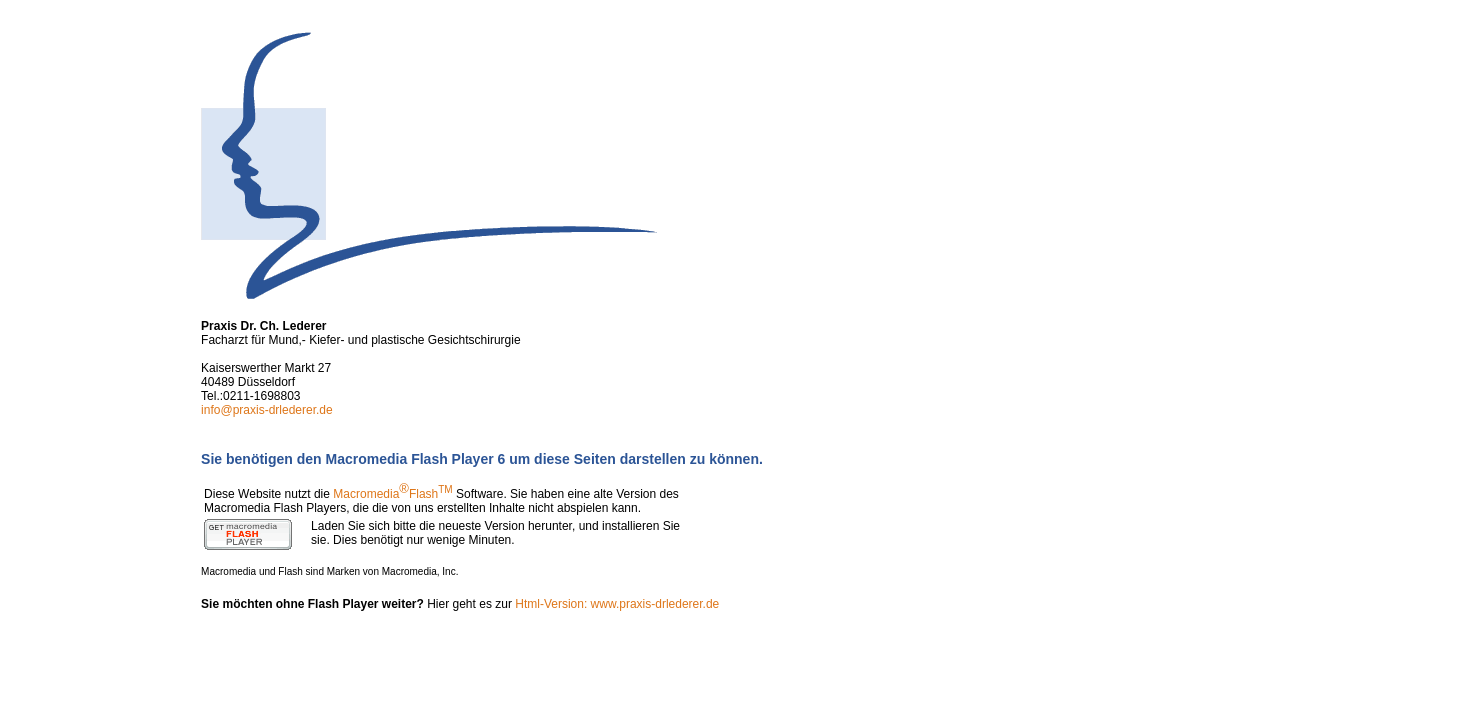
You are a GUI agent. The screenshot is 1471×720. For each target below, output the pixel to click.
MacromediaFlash (392, 494)
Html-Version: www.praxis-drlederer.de (617, 604)
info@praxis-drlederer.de (267, 410)
